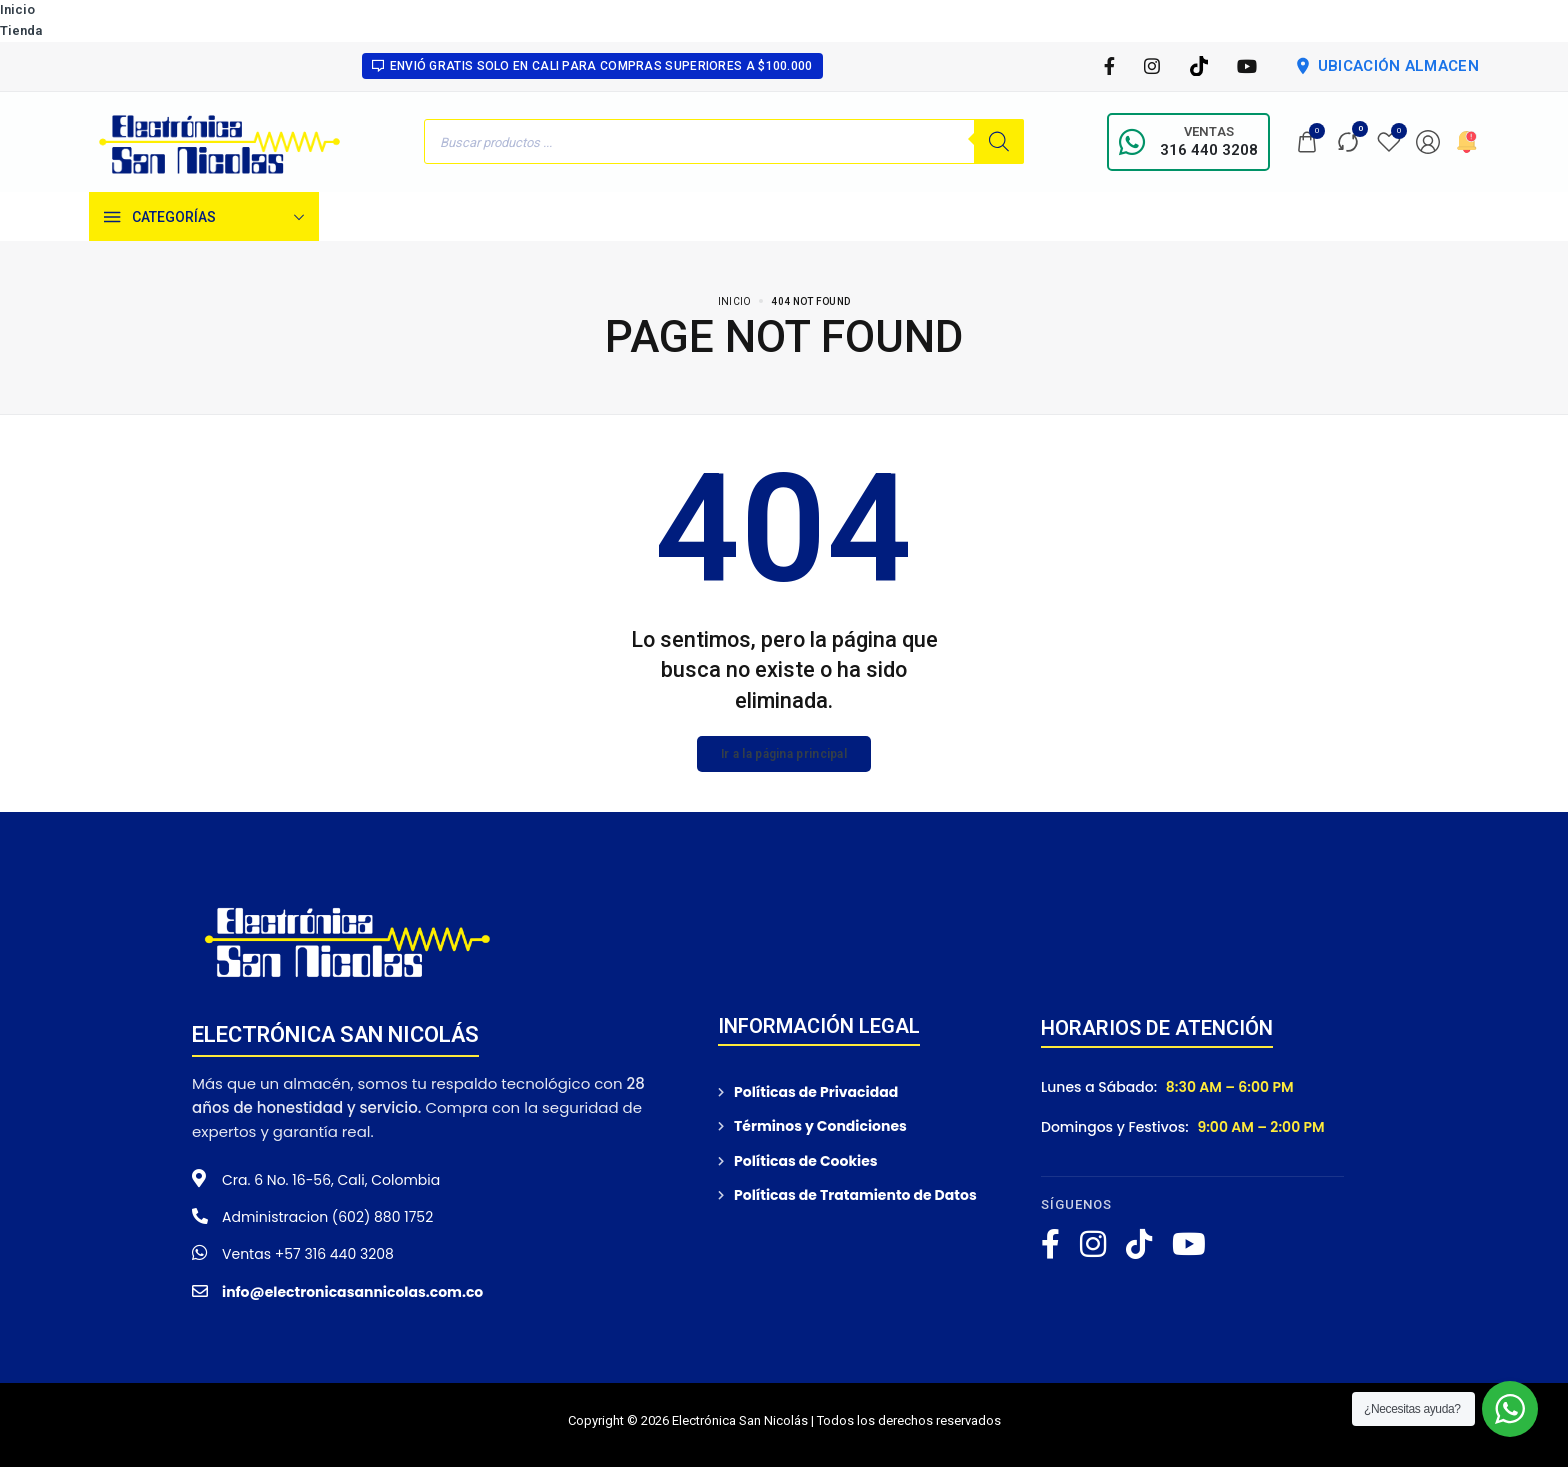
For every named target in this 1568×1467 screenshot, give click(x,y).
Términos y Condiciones (820, 1126)
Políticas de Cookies (806, 1161)
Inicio (17, 9)
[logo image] (220, 140)
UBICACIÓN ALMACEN (1386, 66)
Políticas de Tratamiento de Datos (855, 1195)
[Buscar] (999, 141)
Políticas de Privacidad (816, 1092)
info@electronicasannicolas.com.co (352, 1292)
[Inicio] (353, 216)
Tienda (21, 30)
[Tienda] (416, 216)
